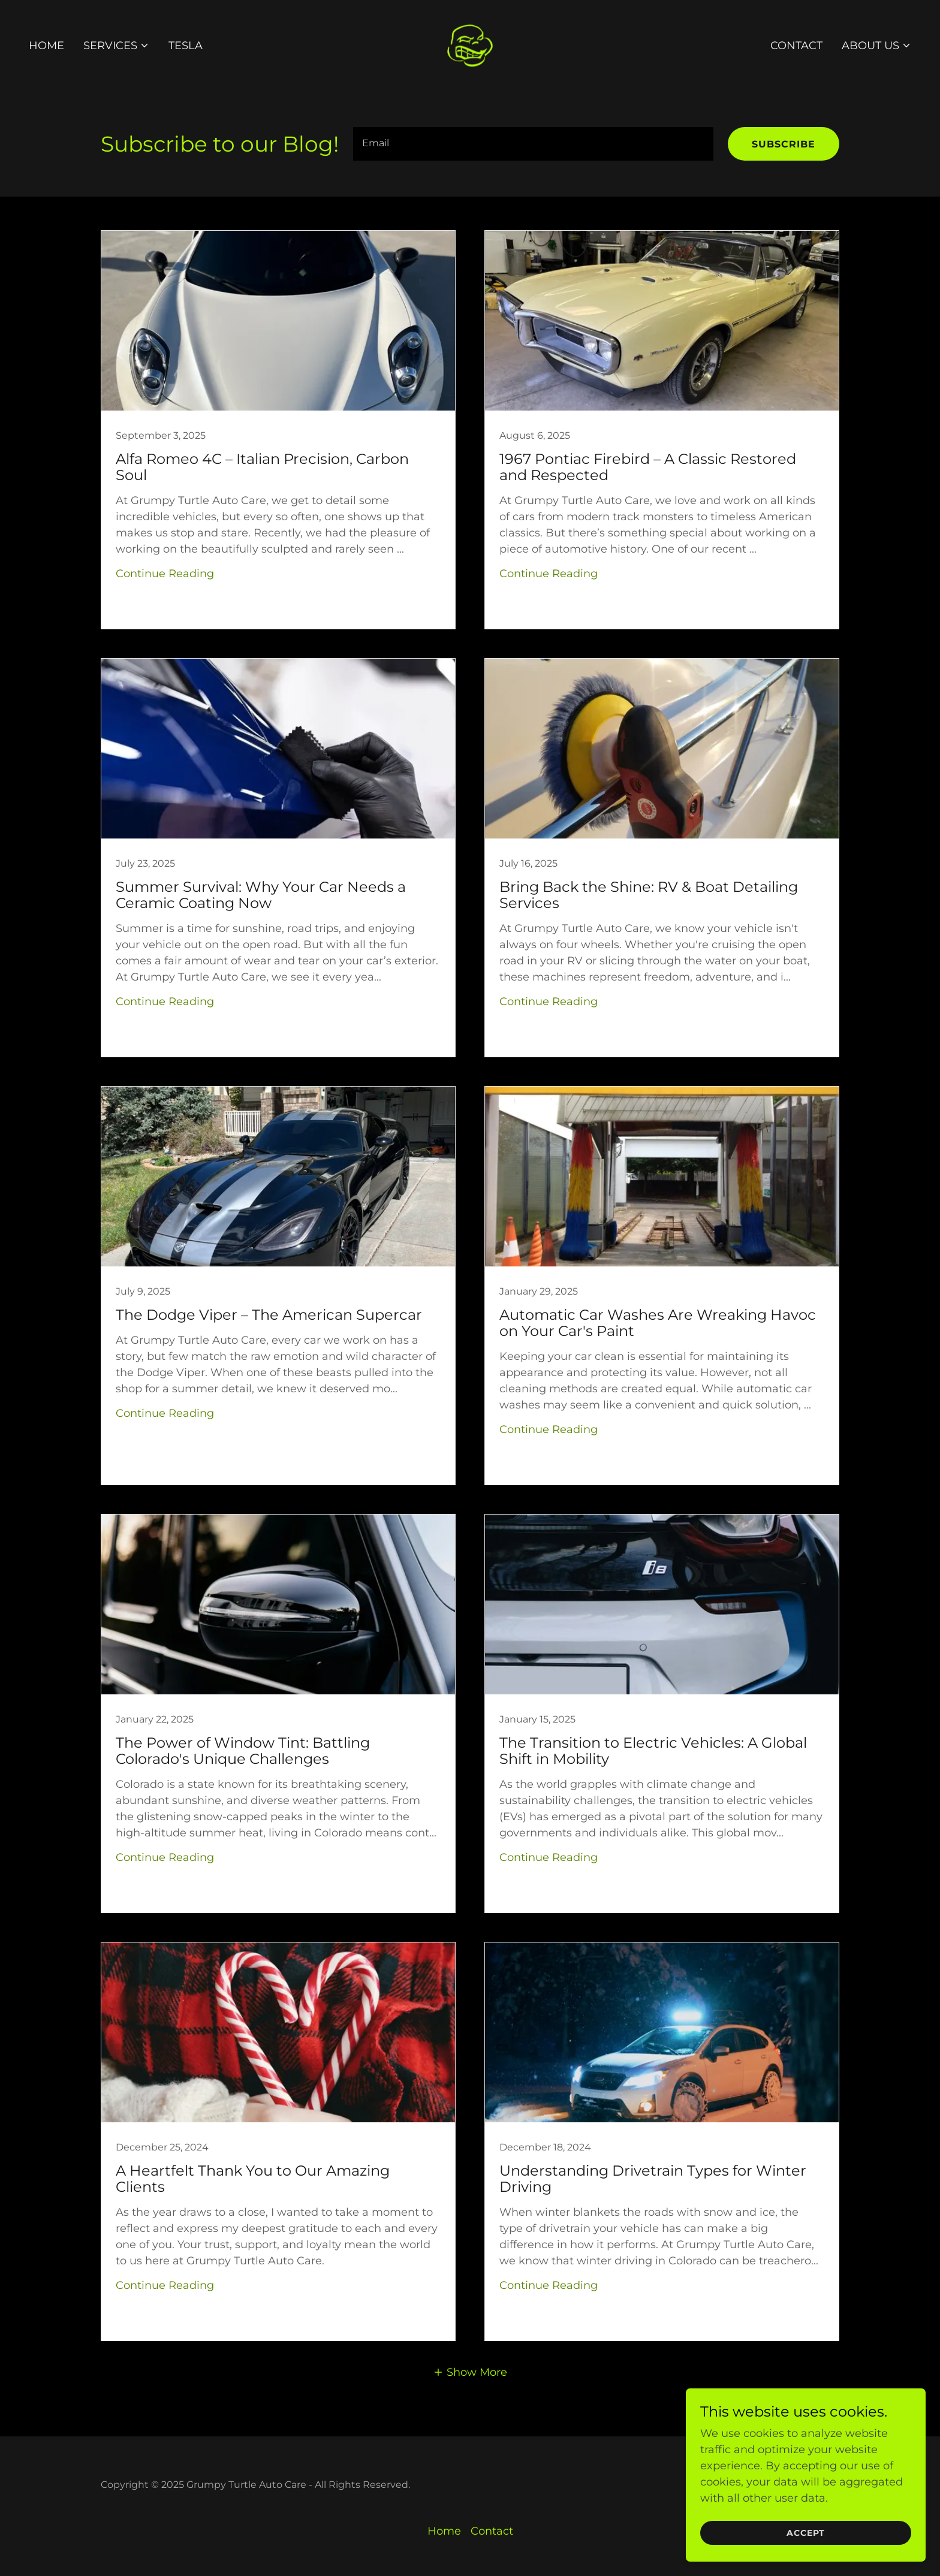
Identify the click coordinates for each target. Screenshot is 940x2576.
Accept (806, 2549)
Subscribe (783, 144)
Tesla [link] (185, 45)
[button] (116, 45)
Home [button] (444, 2531)
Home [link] (46, 45)
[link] (470, 45)
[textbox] (533, 144)
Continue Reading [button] (165, 573)
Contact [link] (796, 45)
